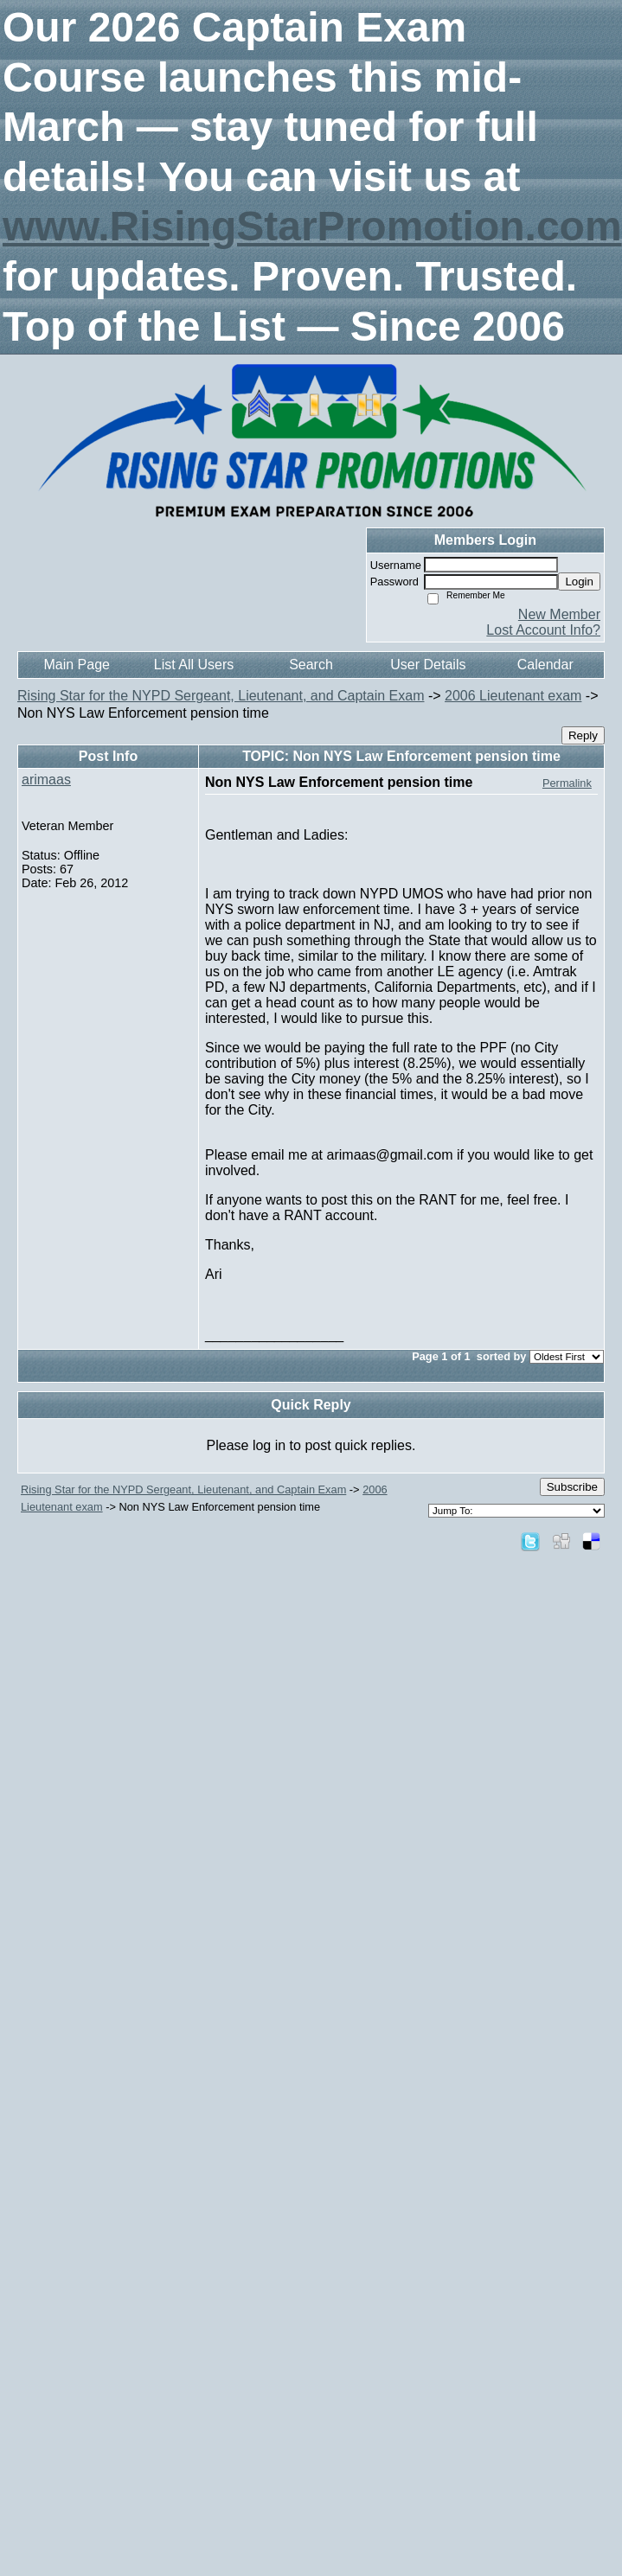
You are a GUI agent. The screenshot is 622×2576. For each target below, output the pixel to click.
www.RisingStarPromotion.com (312, 226)
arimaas (46, 779)
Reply (583, 735)
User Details (427, 664)
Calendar (545, 664)
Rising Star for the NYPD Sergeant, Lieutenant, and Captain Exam (220, 695)
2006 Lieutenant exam (513, 695)
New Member (559, 614)
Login (579, 581)
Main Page (76, 664)
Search (311, 664)
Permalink (567, 783)
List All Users (194, 664)
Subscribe (572, 1486)
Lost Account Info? (543, 630)
